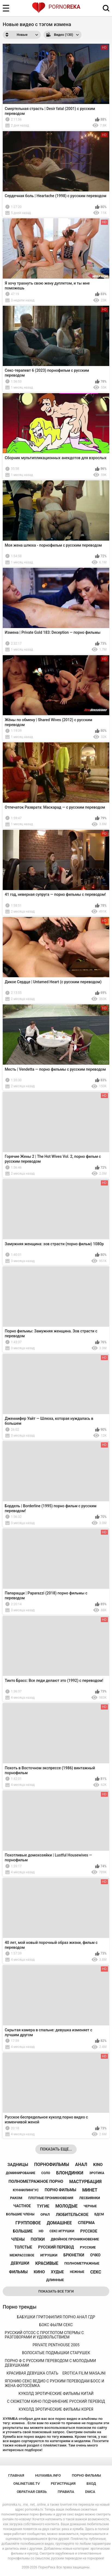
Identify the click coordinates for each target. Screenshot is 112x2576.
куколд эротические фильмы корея (56, 2409)
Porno (56, 7)
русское (88, 2231)
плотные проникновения (50, 2198)
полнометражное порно (35, 2181)
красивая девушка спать (32, 2373)
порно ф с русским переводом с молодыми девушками (50, 2363)
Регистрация (63, 2484)
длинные (55, 2280)
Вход (91, 2484)
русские (88, 2247)
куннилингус (26, 2190)
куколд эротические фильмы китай (56, 2393)
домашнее (59, 2222)
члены (18, 2239)
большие (23, 2231)
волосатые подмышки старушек (56, 2353)
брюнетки (73, 2255)
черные (90, 2206)
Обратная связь (32, 2492)
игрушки (48, 2255)
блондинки (69, 2172)
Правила (66, 2492)
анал (81, 2164)
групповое (28, 2222)
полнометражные (81, 2263)
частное (22, 2206)
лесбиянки (89, 2198)
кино (39, 2271)
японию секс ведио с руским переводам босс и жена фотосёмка (54, 2383)
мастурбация (85, 2181)
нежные (77, 2272)
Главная (16, 2475)
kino (98, 2164)
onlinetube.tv (26, 2484)
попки (38, 2239)
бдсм (99, 2214)
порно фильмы (60, 2190)
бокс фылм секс (56, 2325)
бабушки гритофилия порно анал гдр (56, 2317)
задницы (17, 2164)
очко (95, 2255)
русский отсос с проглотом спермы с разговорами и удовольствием (44, 2335)
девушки (20, 2263)
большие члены (20, 2214)
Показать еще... (56, 2149)
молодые (66, 2206)
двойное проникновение (75, 2239)
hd (41, 2231)
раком (16, 2198)
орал (45, 2214)
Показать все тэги (56, 2291)
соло (45, 2173)
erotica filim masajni (83, 2373)
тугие (43, 2206)
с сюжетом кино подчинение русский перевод (56, 2401)
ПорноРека (46, 2567)
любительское (72, 2214)
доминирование (20, 2173)
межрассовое (22, 2255)
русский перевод (56, 2247)
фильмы (18, 2271)
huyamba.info (48, 2475)
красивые (46, 2263)
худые (57, 2272)
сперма (86, 2222)
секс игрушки (61, 2231)
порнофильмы (51, 2164)
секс (95, 2272)
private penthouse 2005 (56, 2345)
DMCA (90, 2492)
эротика (96, 2173)
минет (90, 2190)
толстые (23, 2247)
